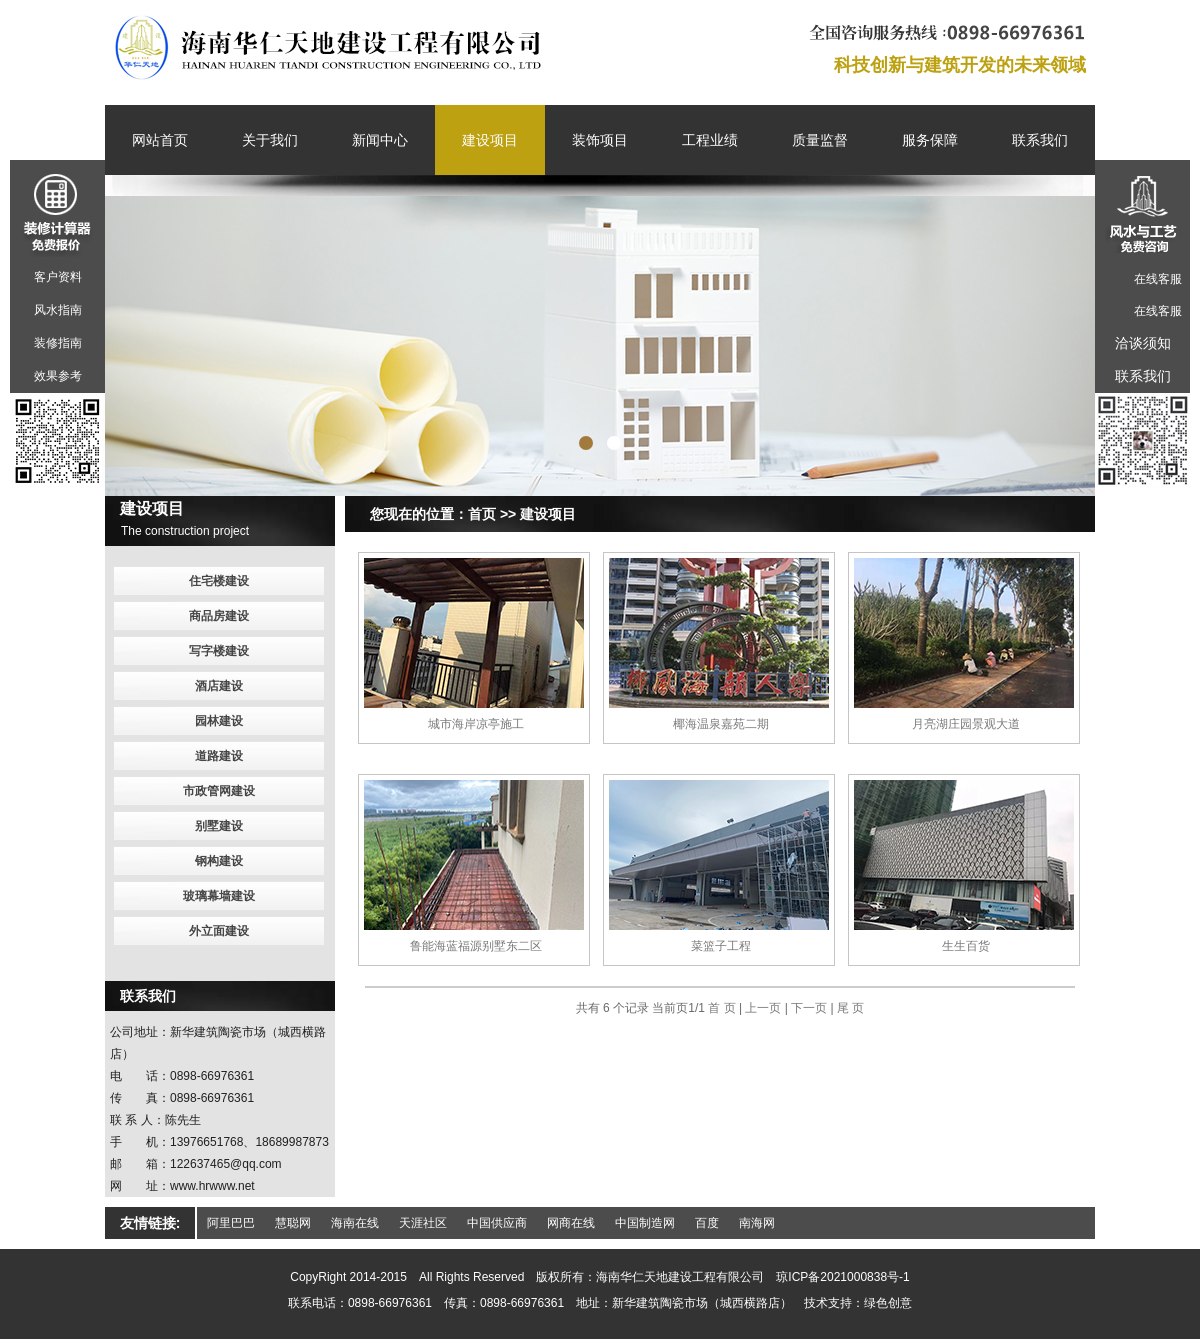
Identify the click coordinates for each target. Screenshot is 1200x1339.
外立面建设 (219, 931)
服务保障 (930, 140)
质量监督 (820, 140)
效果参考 (58, 376)
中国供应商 (497, 1223)
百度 (707, 1223)
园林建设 (219, 721)
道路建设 (219, 756)
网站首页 (160, 140)
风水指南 (58, 310)
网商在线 (571, 1223)
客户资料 (58, 277)
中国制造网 (645, 1223)
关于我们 (270, 140)
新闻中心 (380, 140)
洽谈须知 (1143, 343)
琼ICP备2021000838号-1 (842, 1277)
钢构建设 (219, 861)
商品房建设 (219, 616)
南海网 (757, 1223)
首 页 (723, 1008)
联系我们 (1040, 140)
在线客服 (1158, 279)
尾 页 (850, 1008)
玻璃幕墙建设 (219, 896)
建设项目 (490, 140)
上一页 (763, 1008)
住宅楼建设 (219, 581)
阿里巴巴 (231, 1223)
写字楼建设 (219, 651)
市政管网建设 (219, 791)
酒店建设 (219, 686)
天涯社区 (423, 1223)
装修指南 (58, 343)
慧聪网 (293, 1223)
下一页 (809, 1008)
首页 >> (492, 514)
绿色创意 (888, 1303)
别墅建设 (219, 826)
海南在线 (355, 1223)
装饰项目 (600, 140)
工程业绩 (710, 140)
